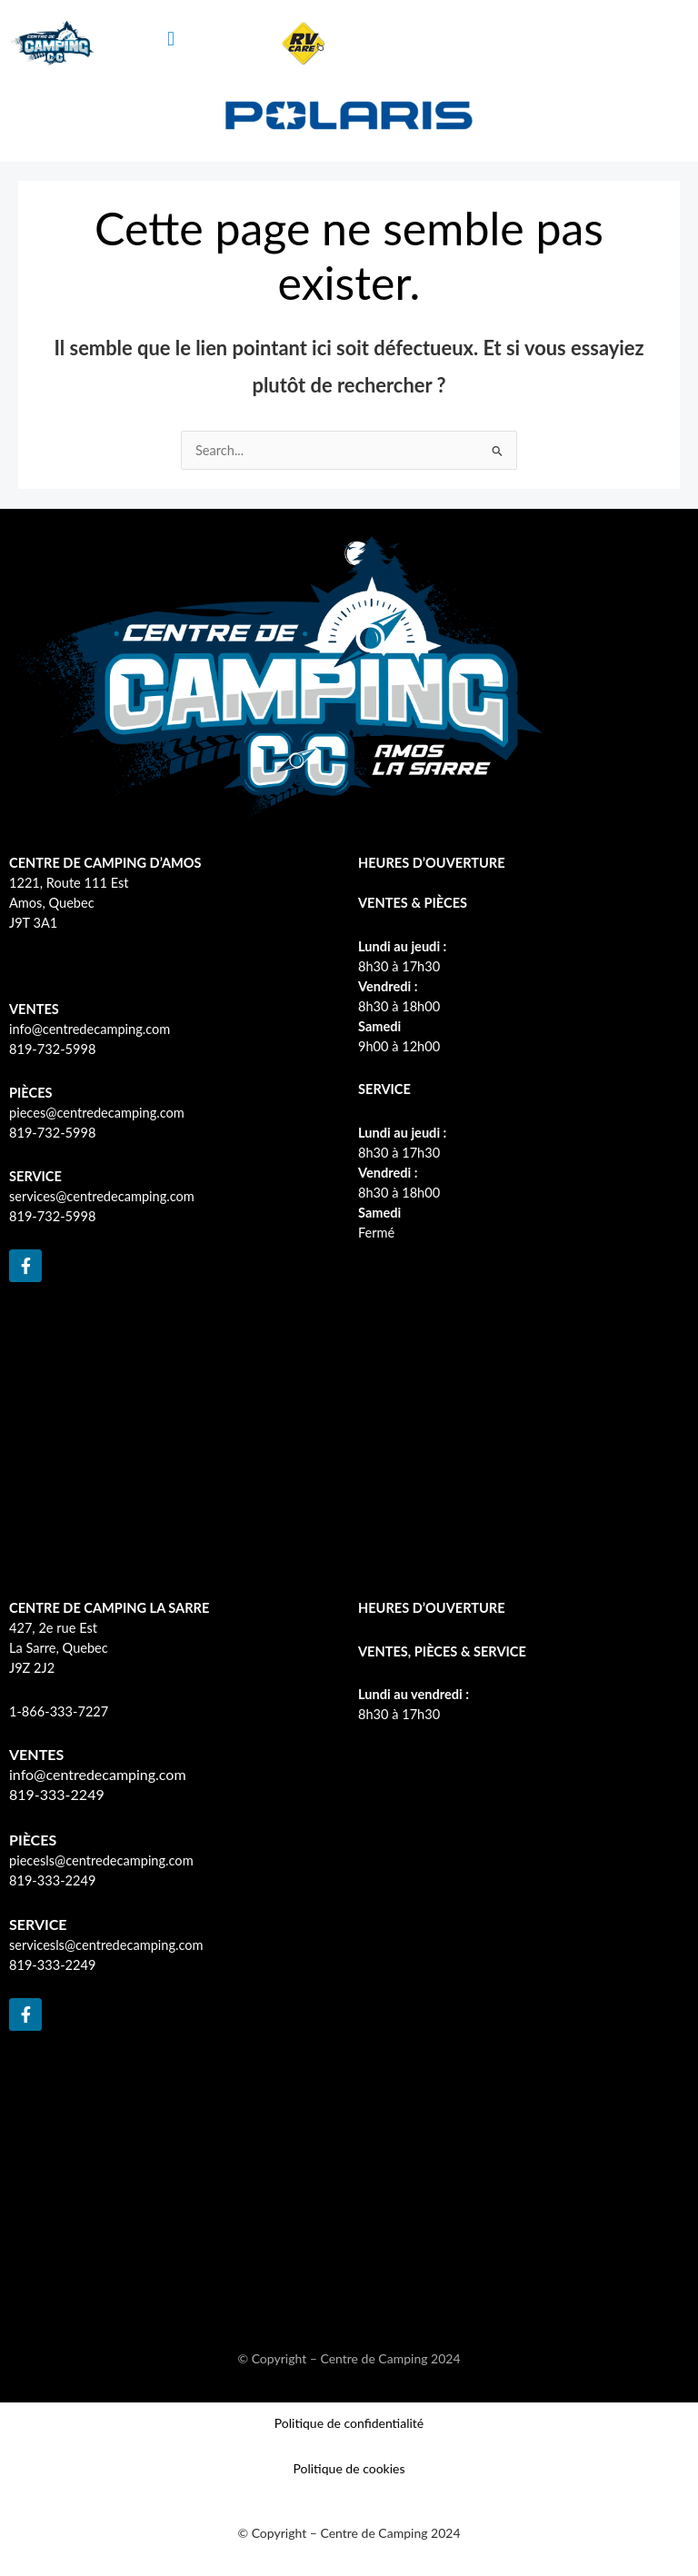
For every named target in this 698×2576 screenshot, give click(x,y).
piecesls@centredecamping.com (101, 1860)
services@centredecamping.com (101, 1196)
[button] (171, 39)
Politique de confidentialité (349, 2423)
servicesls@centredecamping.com (106, 1945)
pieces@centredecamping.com (96, 1112)
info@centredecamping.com (89, 1029)
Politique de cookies (348, 2468)
